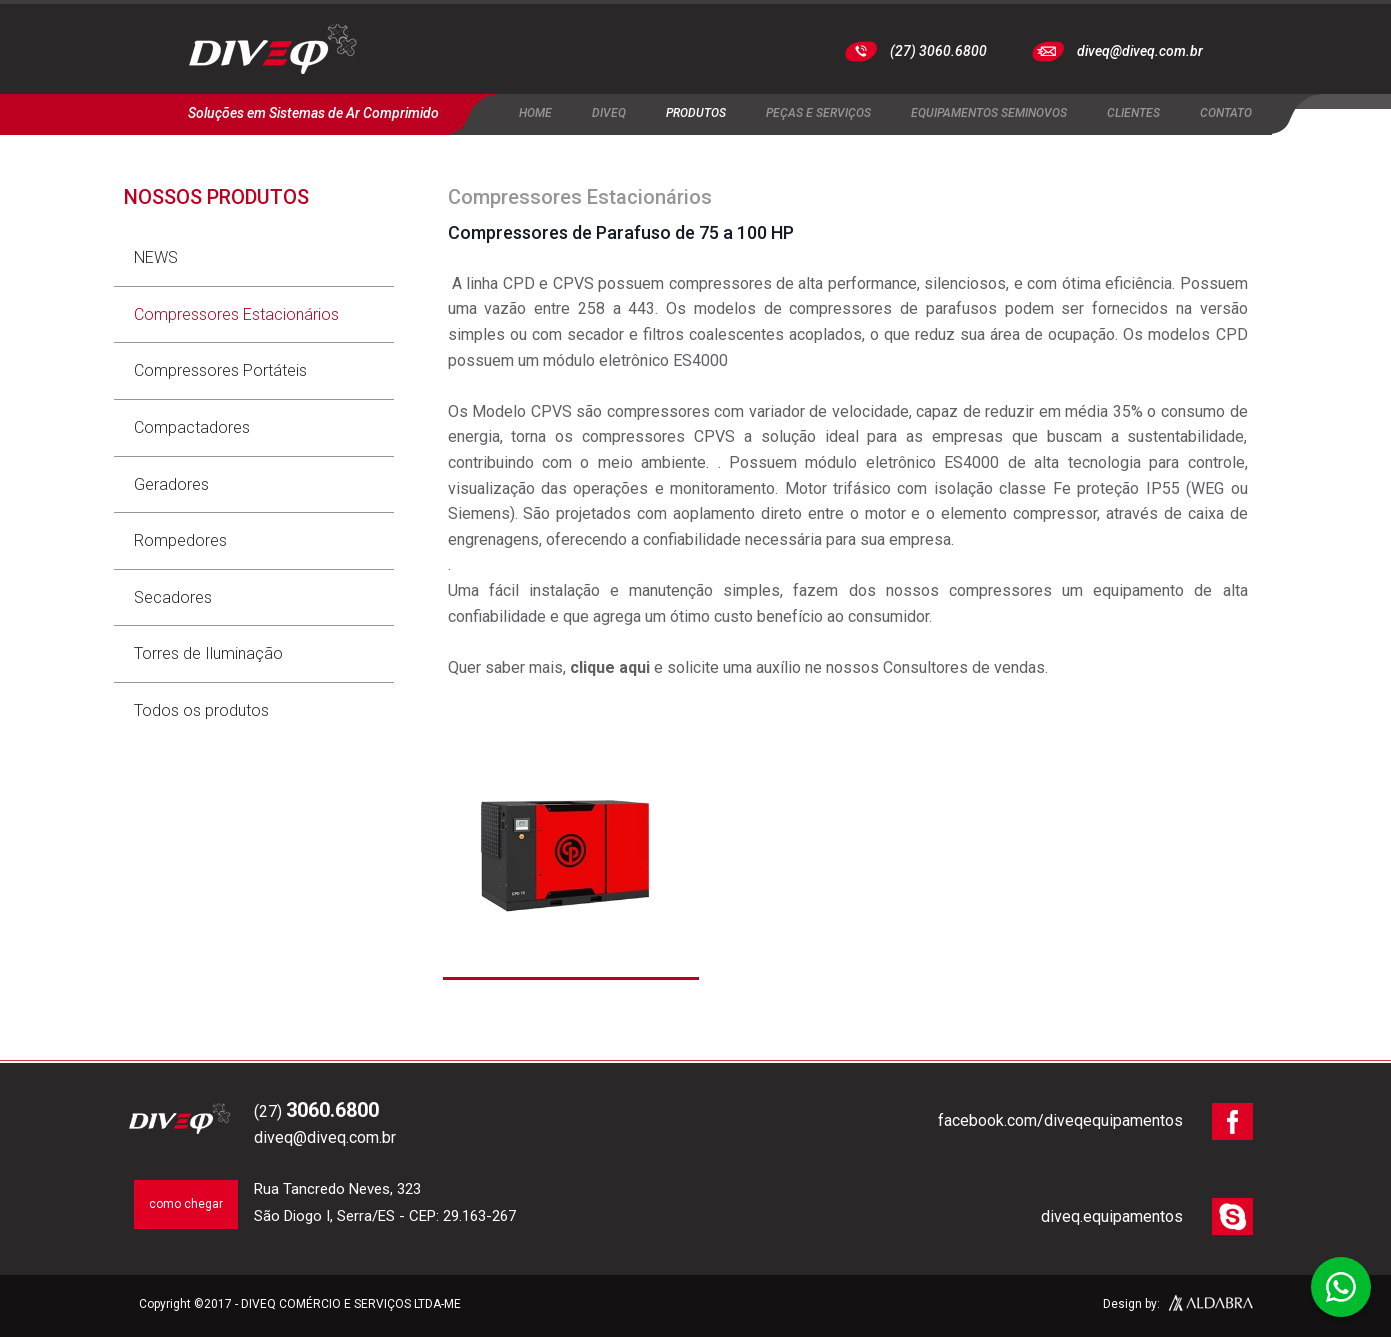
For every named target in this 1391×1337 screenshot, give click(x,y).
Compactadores (192, 427)
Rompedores (180, 540)
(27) (316, 1111)
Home (535, 113)
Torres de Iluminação (208, 653)
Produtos (696, 113)
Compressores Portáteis (220, 370)
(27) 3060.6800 (938, 51)
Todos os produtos (201, 710)
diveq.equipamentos (1112, 1216)
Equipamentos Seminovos (989, 113)
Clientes (1133, 113)
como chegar (186, 1204)
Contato (1226, 113)
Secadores (173, 597)
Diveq (609, 113)
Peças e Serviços (818, 113)
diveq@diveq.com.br (1140, 51)
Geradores (171, 484)
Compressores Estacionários (236, 314)
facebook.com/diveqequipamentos (1060, 1120)
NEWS (156, 257)
